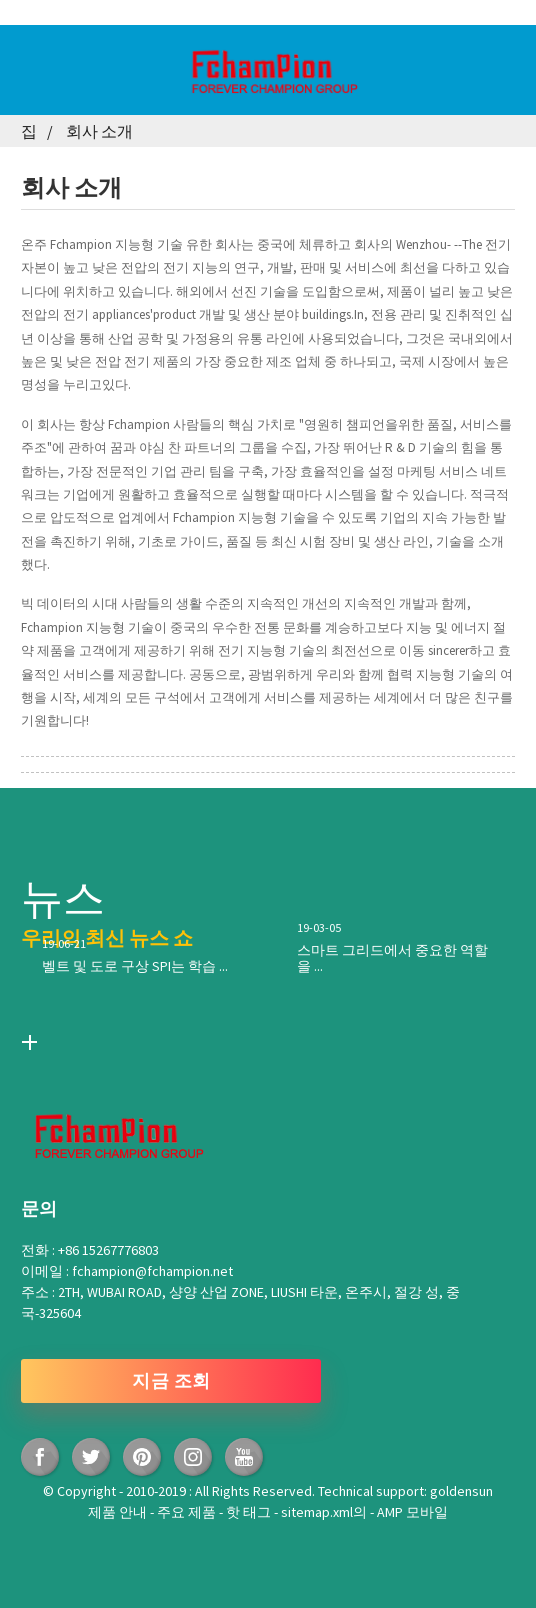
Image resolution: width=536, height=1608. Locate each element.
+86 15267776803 (108, 1250)
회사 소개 (99, 131)
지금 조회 (171, 1380)
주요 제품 (188, 1512)
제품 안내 (119, 1512)
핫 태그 (250, 1512)
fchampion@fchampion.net (152, 1271)
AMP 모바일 (412, 1512)
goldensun (461, 1491)
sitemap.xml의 (325, 1512)
